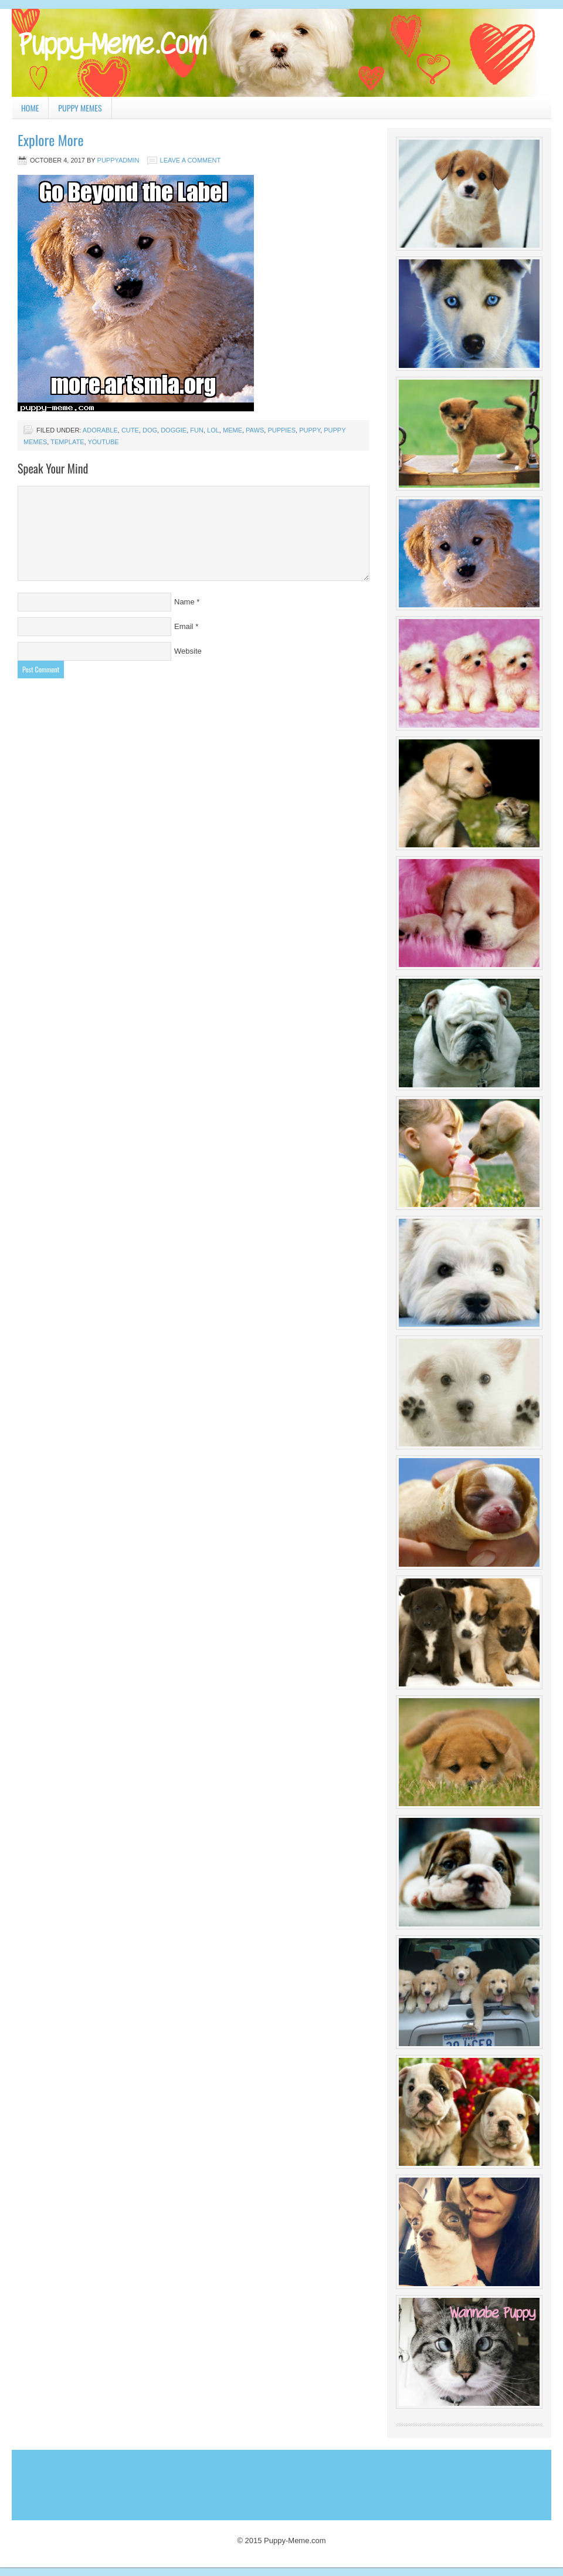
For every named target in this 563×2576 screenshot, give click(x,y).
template (67, 441)
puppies (281, 430)
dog (150, 430)
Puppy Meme (281, 53)
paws (255, 430)
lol (213, 430)
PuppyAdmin (118, 160)
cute (130, 430)
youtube (102, 441)
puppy (309, 430)
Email (184, 626)
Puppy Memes (79, 108)
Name (184, 601)
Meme (232, 430)
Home (30, 108)
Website (188, 651)
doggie (173, 430)
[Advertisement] (228, 2482)
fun (197, 430)
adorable (100, 430)
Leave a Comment (190, 160)
